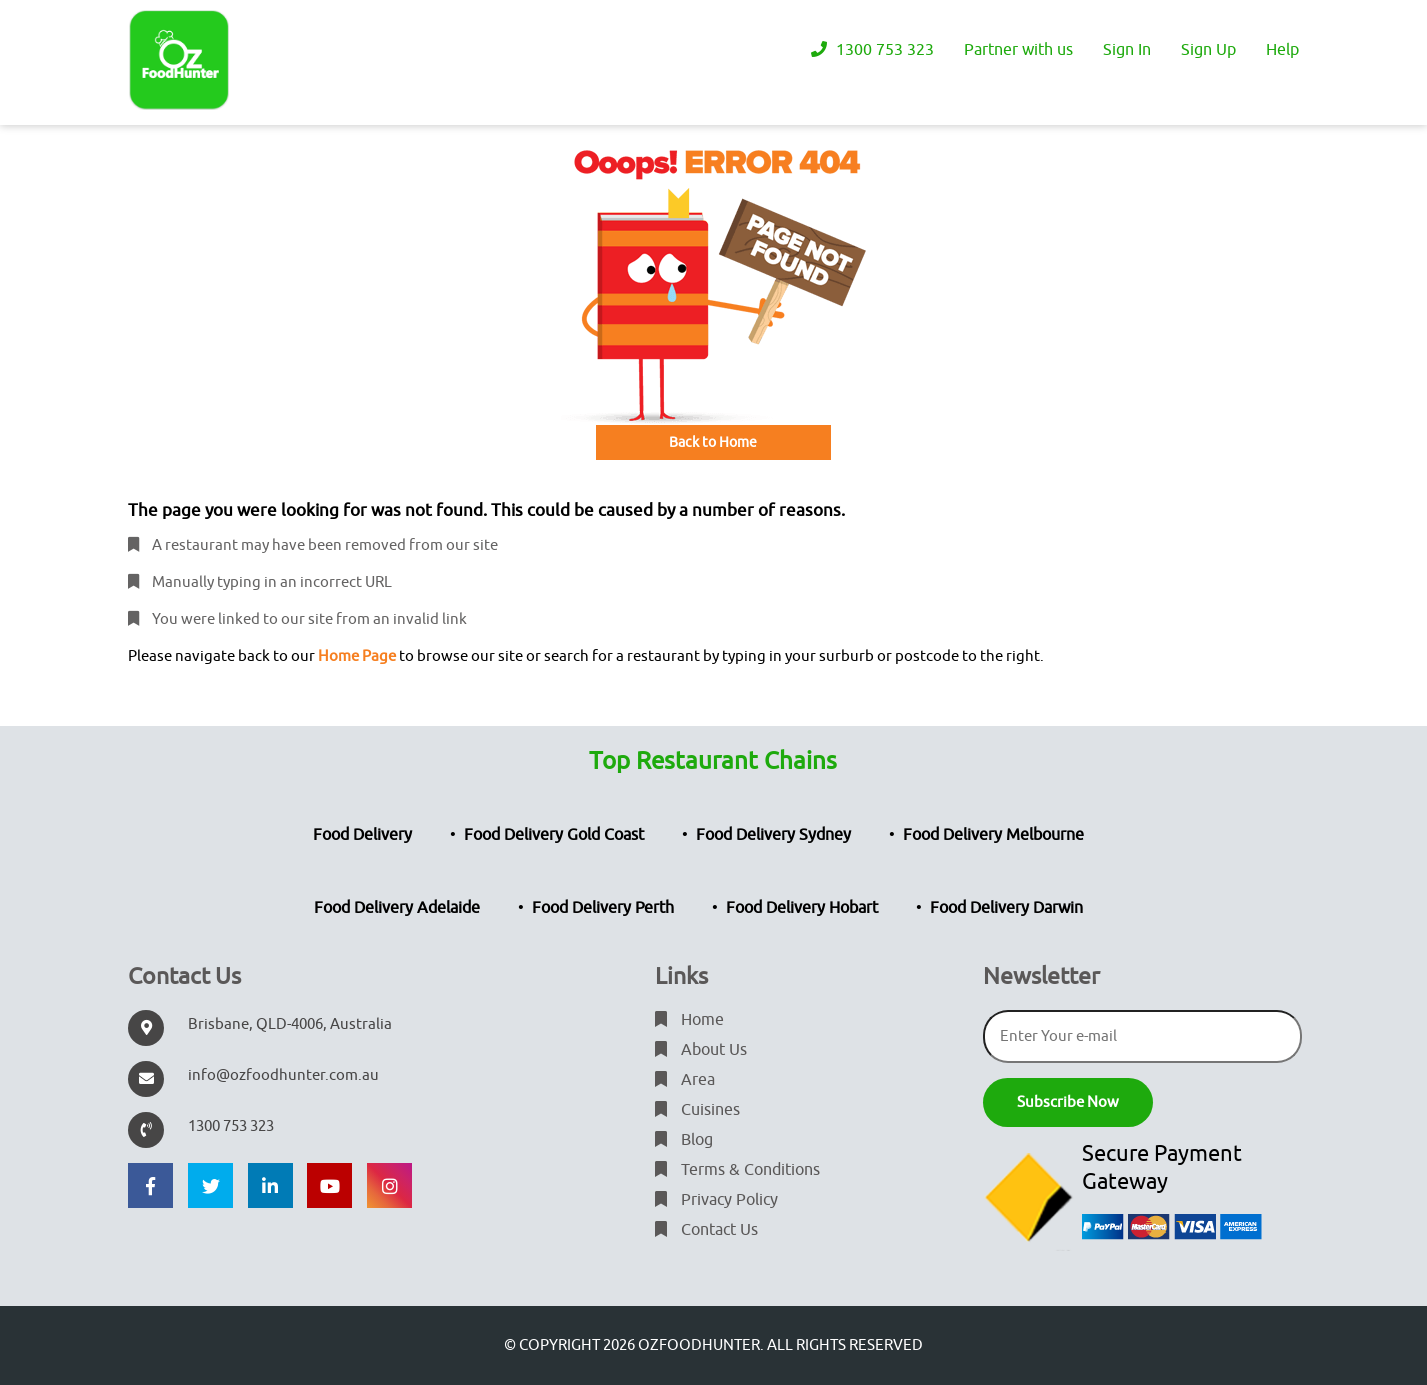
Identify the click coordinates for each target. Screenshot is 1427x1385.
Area (685, 1080)
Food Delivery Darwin (1006, 908)
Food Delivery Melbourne (993, 835)
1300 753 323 (872, 50)
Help (1282, 50)
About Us (701, 1050)
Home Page (357, 656)
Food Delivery (362, 835)
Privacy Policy (716, 1200)
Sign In (1127, 50)
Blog (684, 1140)
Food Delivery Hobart (802, 908)
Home (689, 1020)
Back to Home (713, 442)
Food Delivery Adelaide (397, 908)
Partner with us (1018, 50)
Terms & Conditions (737, 1170)
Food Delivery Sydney (773, 835)
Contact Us (706, 1230)
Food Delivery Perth (603, 908)
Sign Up (1208, 50)
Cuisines (697, 1110)
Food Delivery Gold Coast (554, 835)
